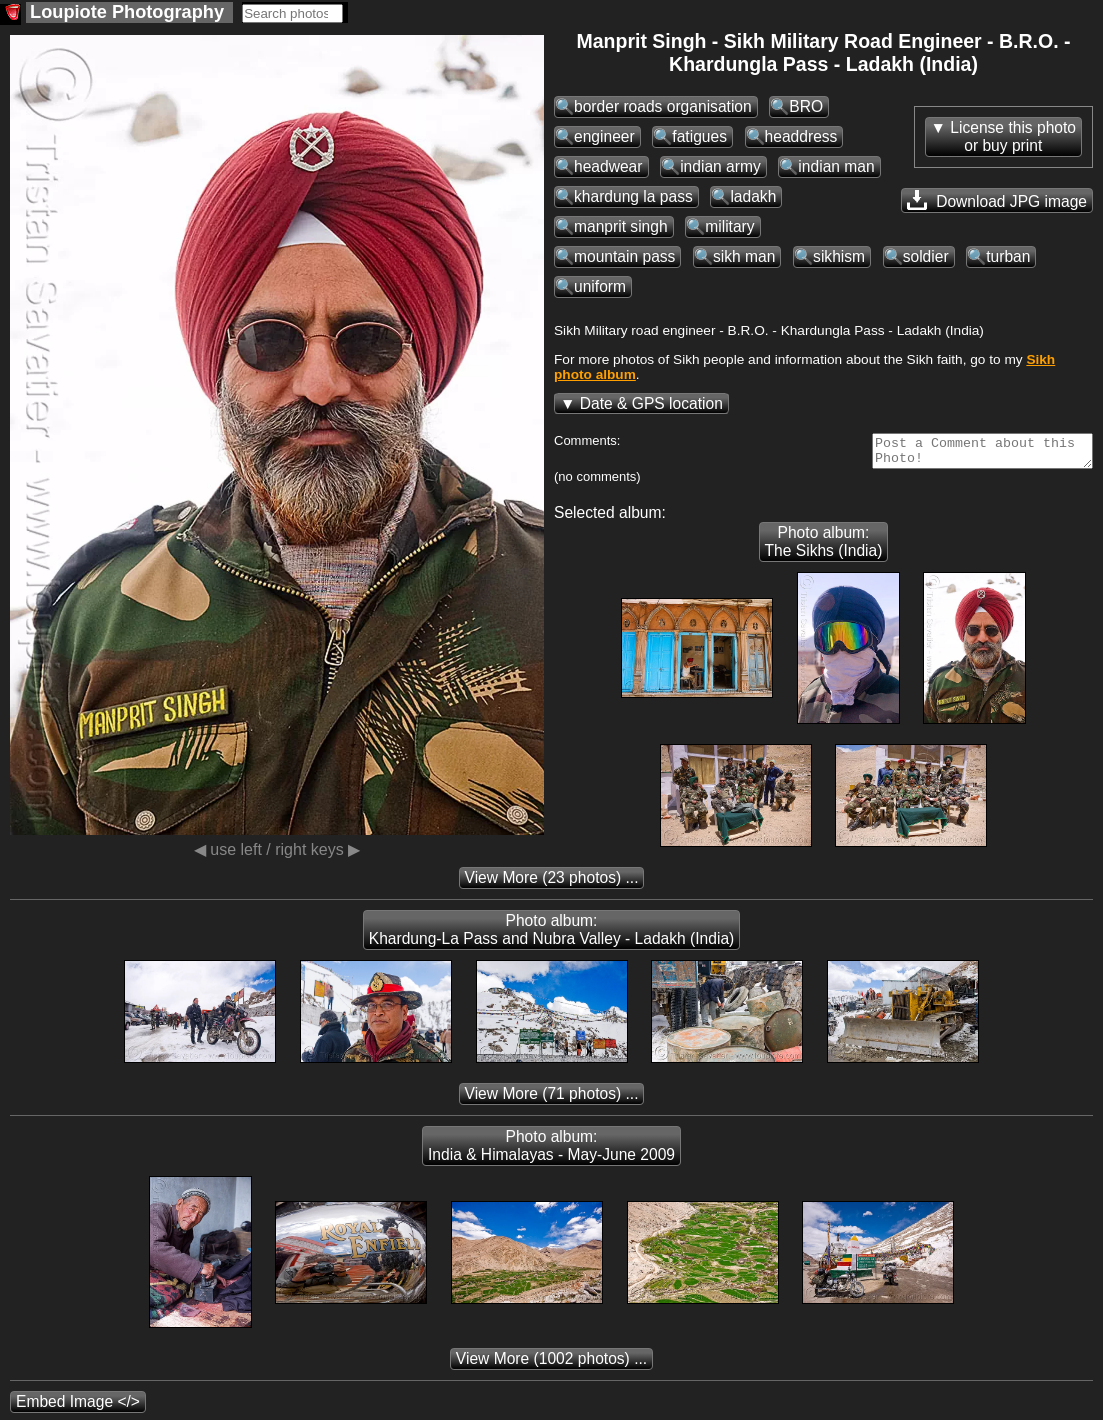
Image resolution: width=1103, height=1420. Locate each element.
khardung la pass (633, 196)
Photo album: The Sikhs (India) (824, 547)
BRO (806, 106)
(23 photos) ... (552, 883)
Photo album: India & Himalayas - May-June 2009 (551, 1151)
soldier (926, 256)
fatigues (699, 136)
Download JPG (997, 200)
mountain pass (624, 256)
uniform (600, 286)
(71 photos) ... (552, 1099)
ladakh (753, 196)
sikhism (839, 256)
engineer (604, 136)
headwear (608, 166)
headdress (801, 136)
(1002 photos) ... (551, 1364)
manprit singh (621, 226)
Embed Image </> (78, 1407)
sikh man (744, 256)
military (729, 226)
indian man (836, 166)
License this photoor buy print (1013, 136)
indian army (720, 166)
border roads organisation (663, 106)
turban (1008, 256)
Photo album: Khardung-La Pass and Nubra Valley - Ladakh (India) (552, 935)
